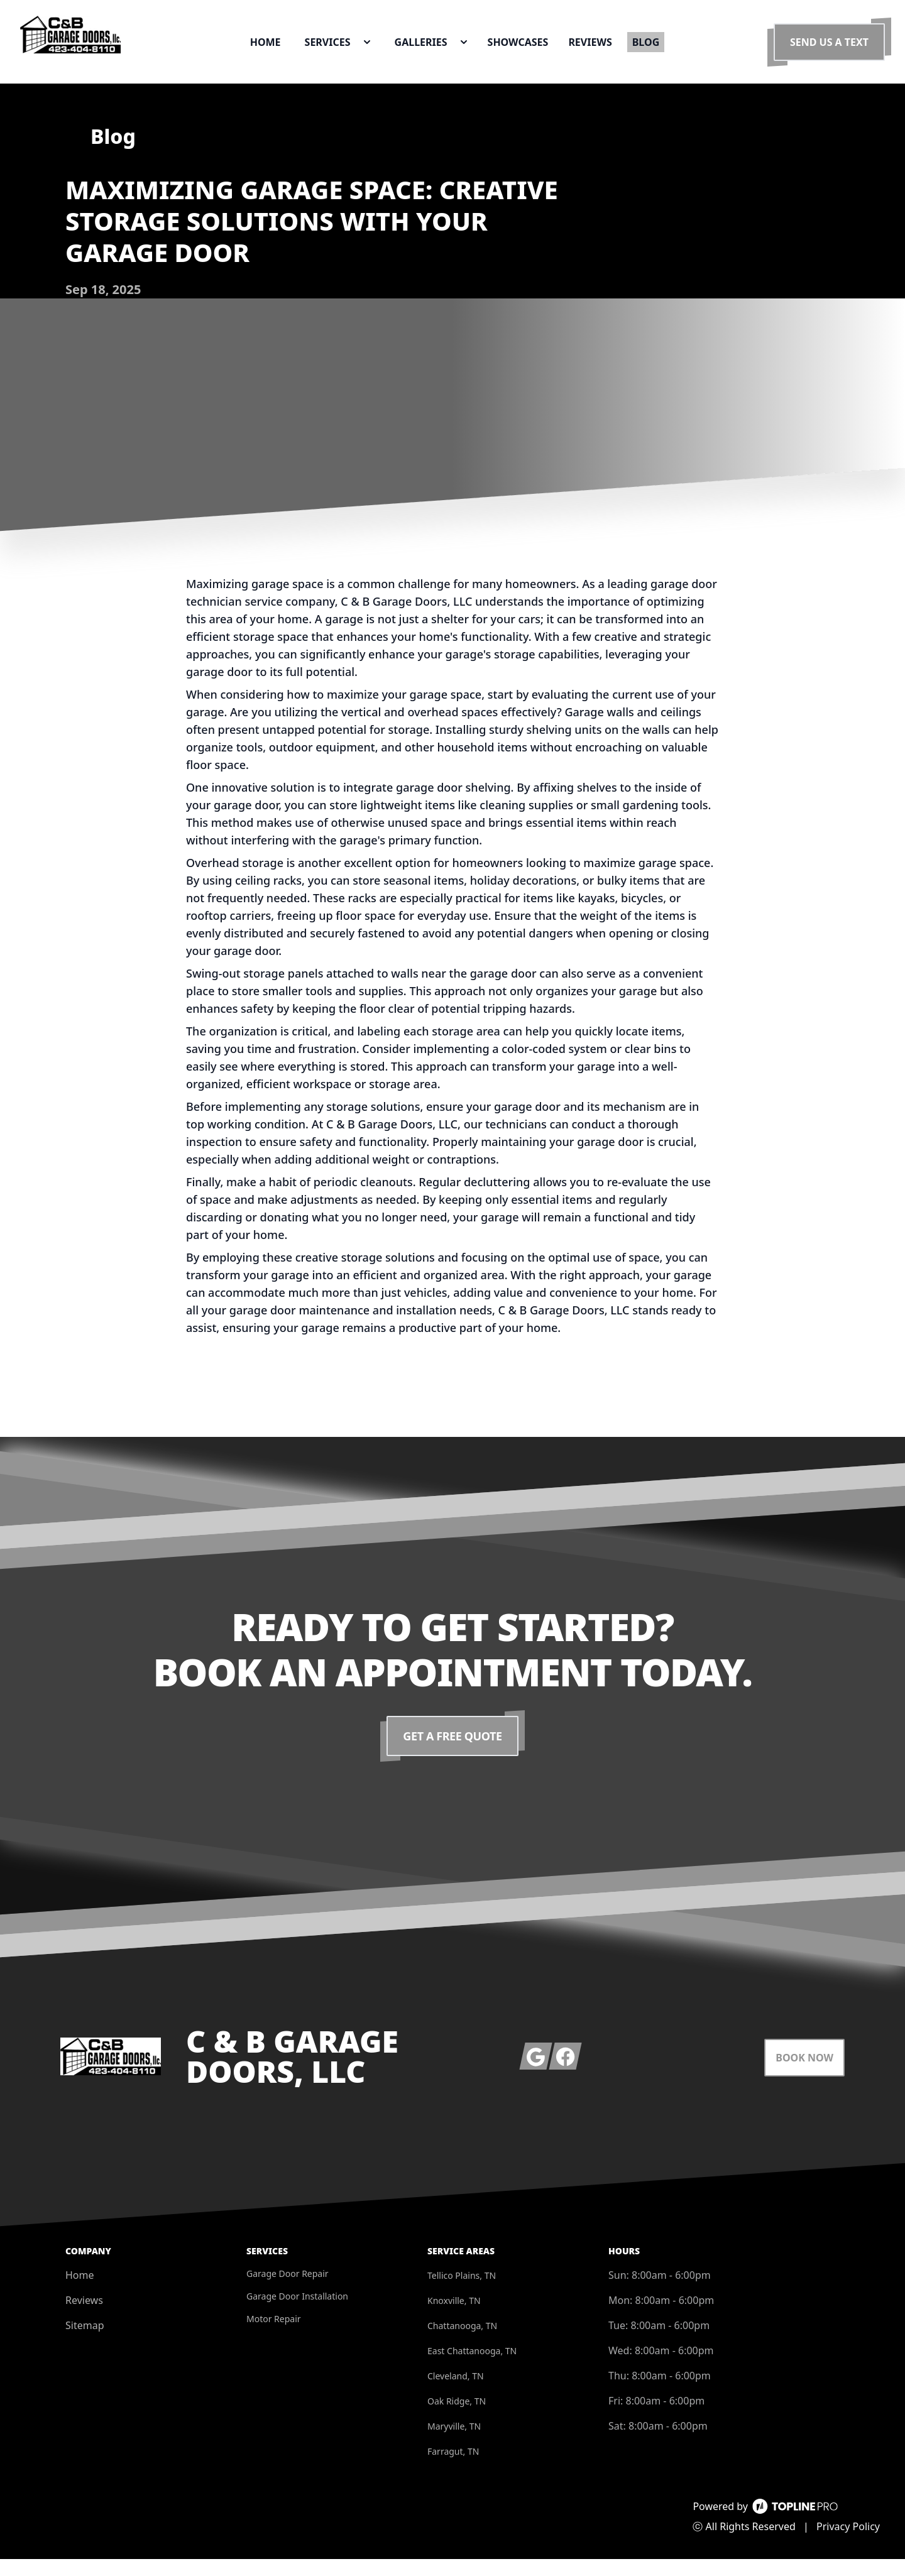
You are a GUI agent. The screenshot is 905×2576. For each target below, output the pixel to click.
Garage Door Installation (297, 2313)
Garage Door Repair (287, 2290)
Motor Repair (273, 2336)
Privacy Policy (848, 2543)
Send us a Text (829, 50)
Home (79, 2292)
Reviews (84, 2317)
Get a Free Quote (452, 1752)
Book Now (804, 2075)
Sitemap (84, 2342)
